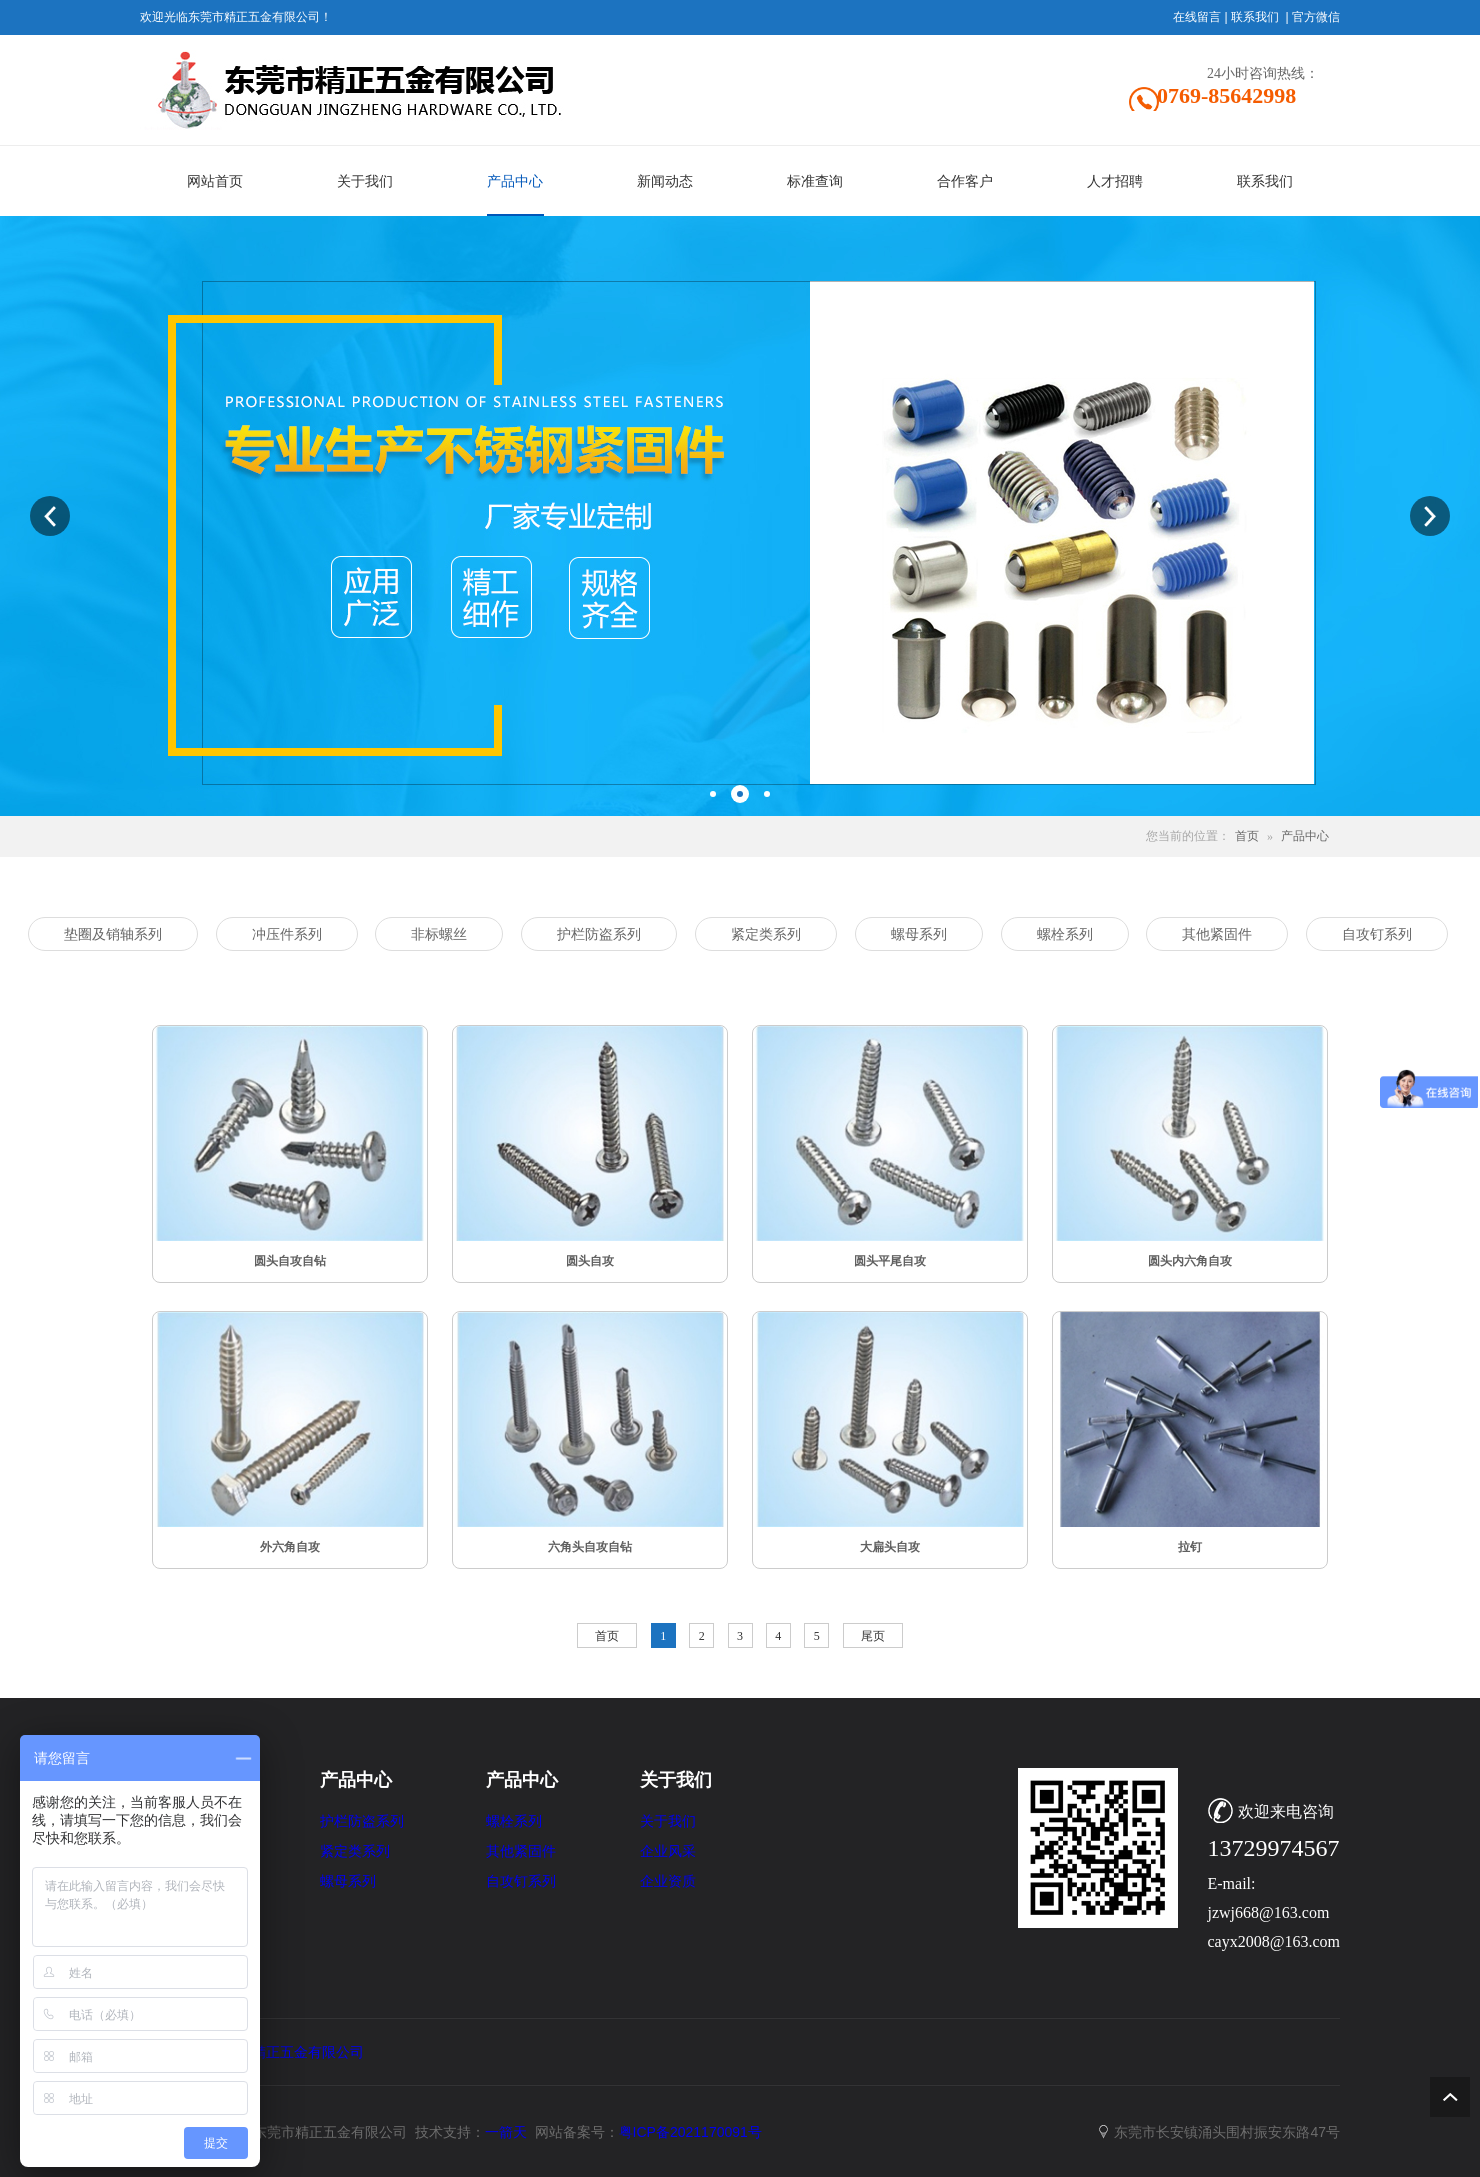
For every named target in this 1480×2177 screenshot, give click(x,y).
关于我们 (668, 1821)
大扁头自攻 (890, 1547)
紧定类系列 (355, 1851)
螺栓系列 (514, 1821)
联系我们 (1255, 17)
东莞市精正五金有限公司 (287, 2052)
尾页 (873, 1636)
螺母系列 (348, 1881)
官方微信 (1316, 17)
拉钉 (1190, 1547)
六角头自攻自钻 (590, 1547)
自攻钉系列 (521, 1881)
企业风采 (668, 1851)
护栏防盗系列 (362, 1821)
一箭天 (506, 2132)
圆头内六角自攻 (1190, 1261)
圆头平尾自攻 (890, 1261)
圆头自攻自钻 (290, 1261)
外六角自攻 (290, 1547)
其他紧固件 (521, 1851)
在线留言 (1197, 17)
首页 (1247, 836)
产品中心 (1305, 836)
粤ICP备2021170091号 (690, 2132)
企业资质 (668, 1881)
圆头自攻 (590, 1261)
